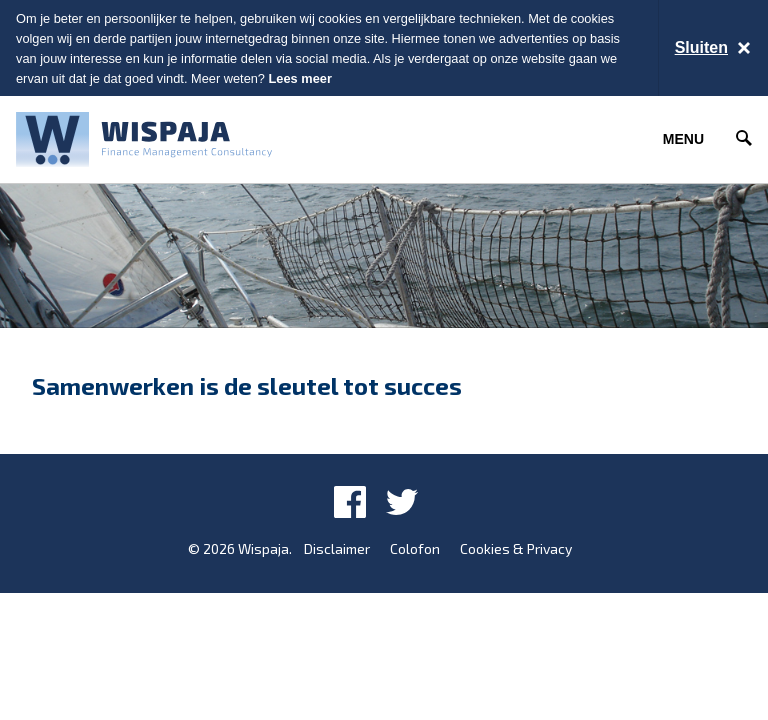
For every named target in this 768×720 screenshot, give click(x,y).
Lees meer (300, 79)
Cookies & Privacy (516, 548)
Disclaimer (337, 548)
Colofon (415, 548)
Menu (683, 139)
